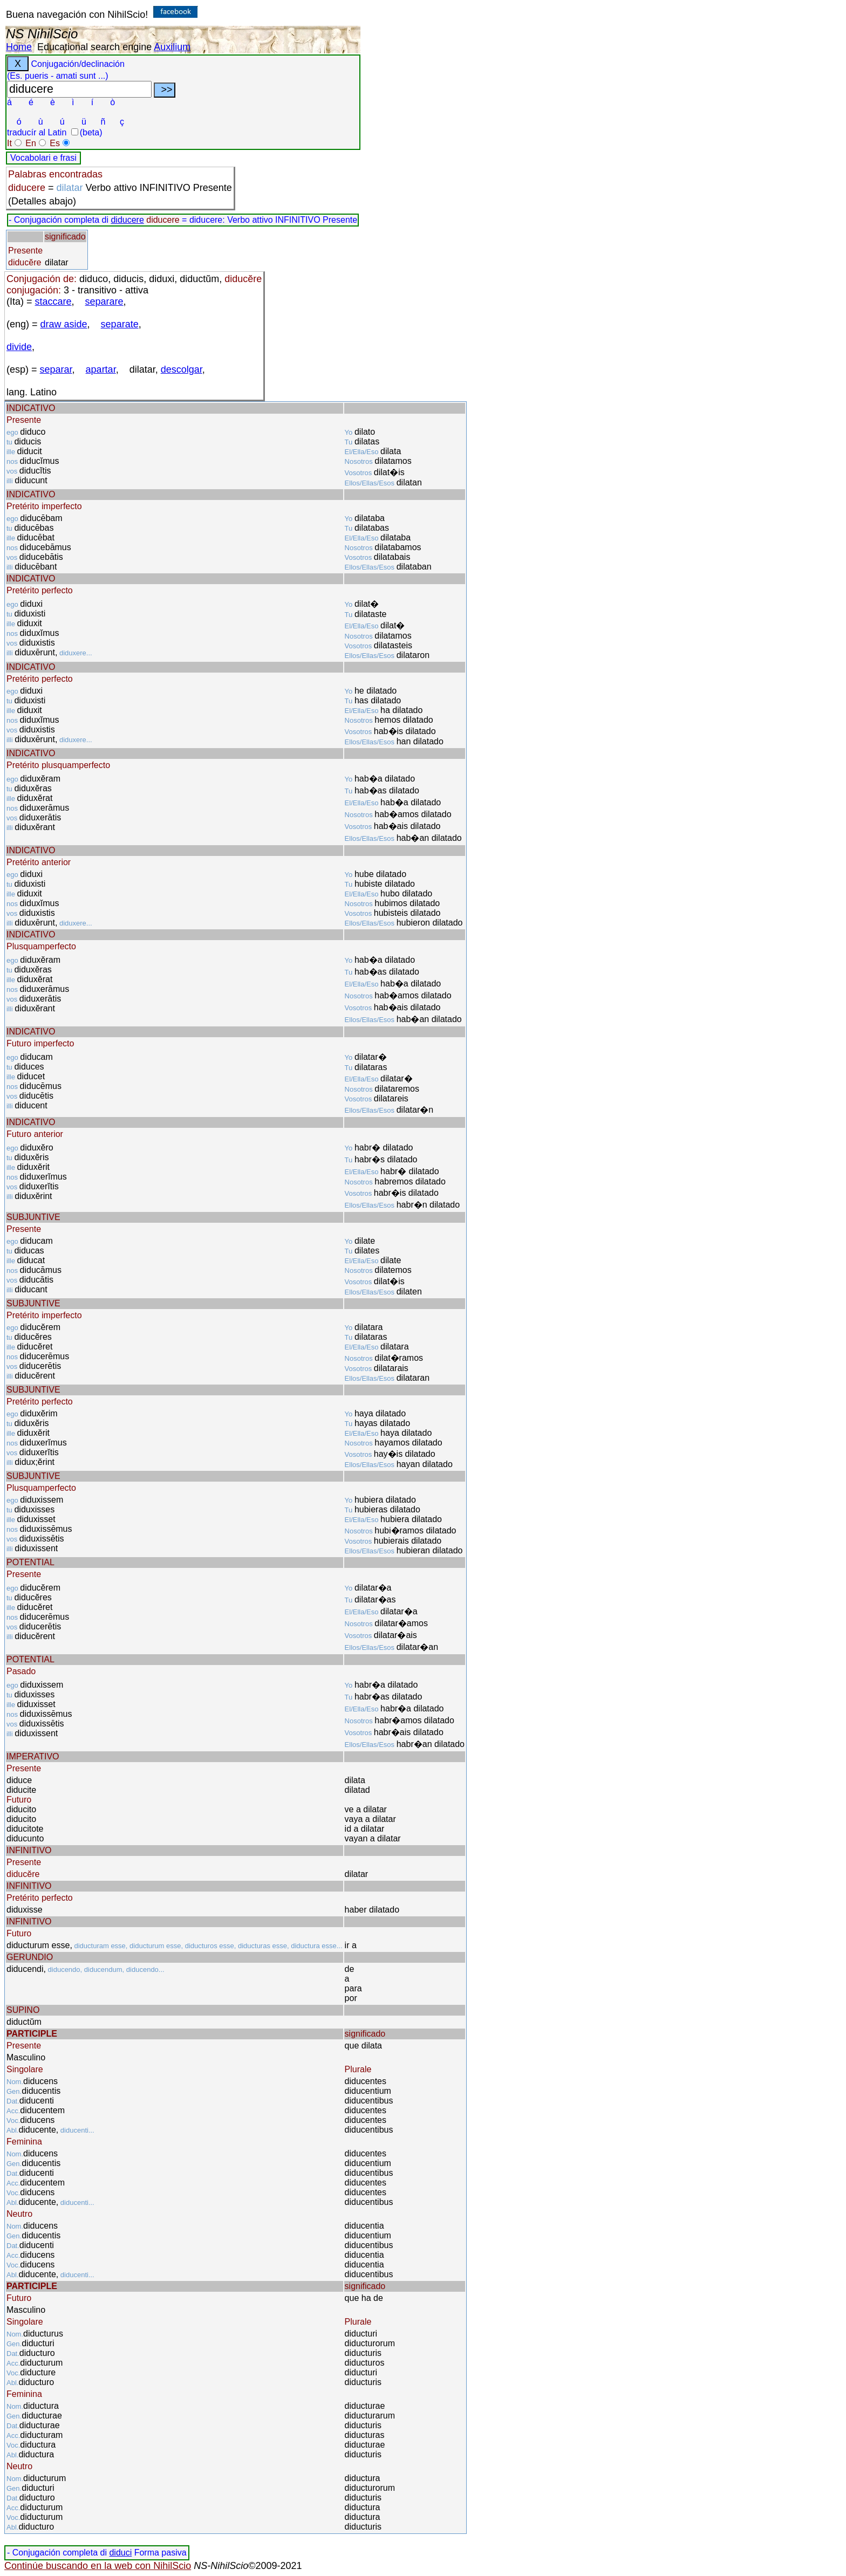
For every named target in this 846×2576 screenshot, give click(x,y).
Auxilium (172, 47)
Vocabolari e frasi (43, 157)
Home (19, 47)
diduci (120, 2552)
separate (120, 324)
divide (19, 346)
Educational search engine (94, 47)
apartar (101, 369)
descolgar (181, 369)
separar (56, 369)
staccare (53, 301)
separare (104, 301)
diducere (127, 219)
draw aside (63, 324)
